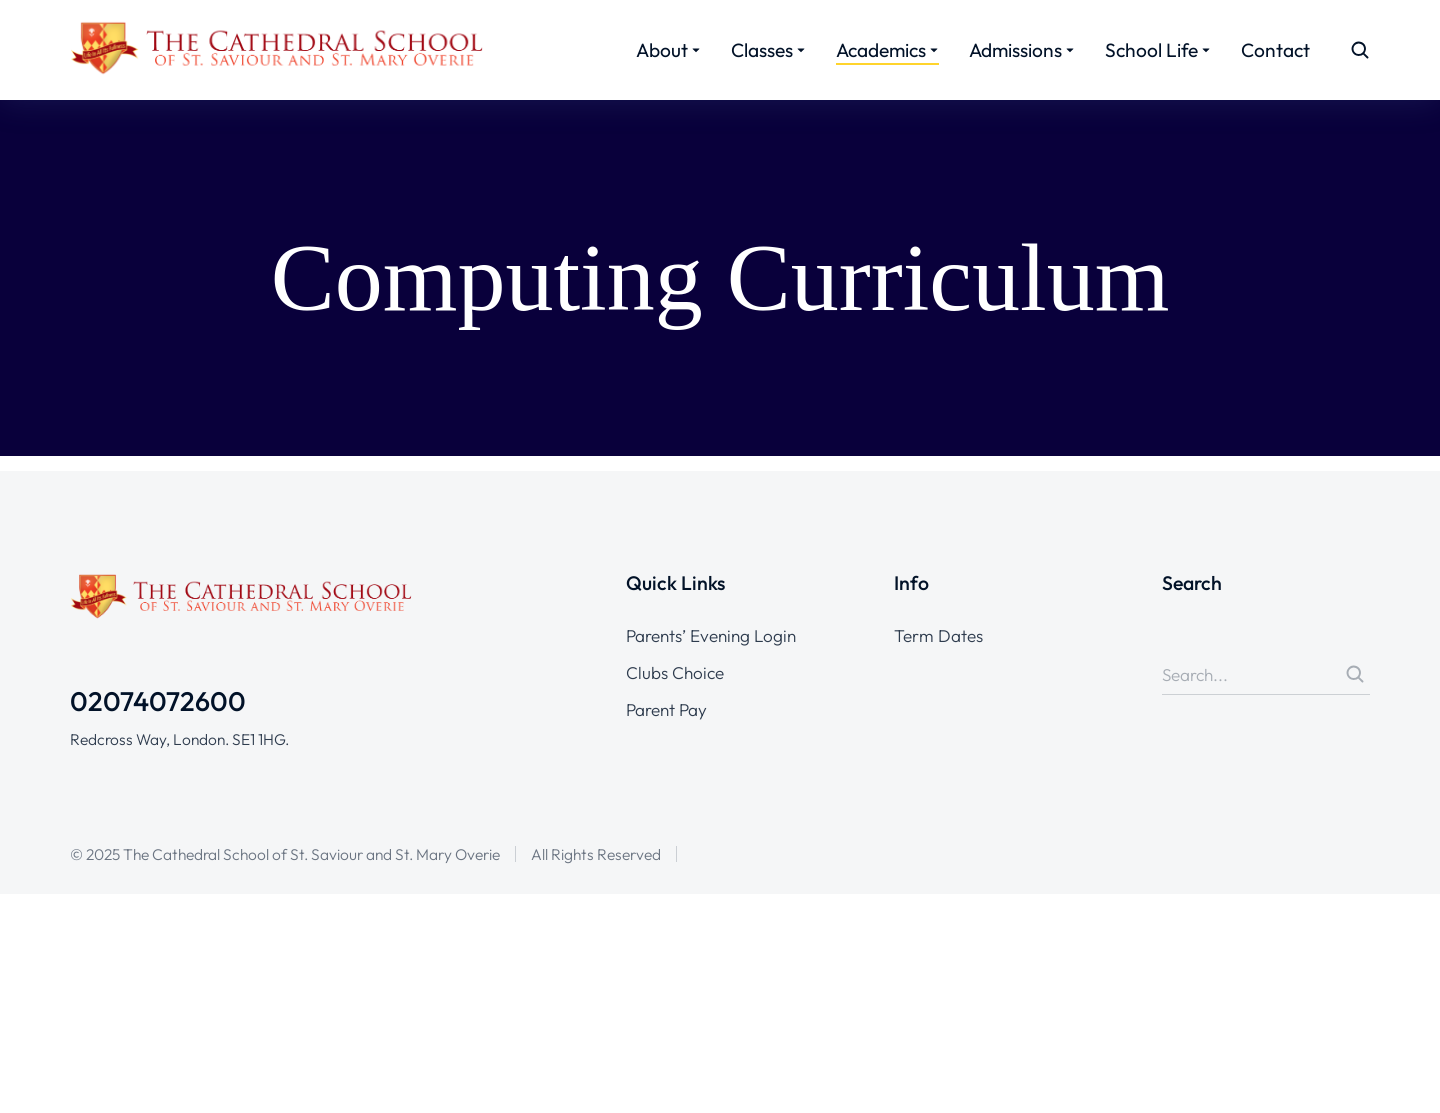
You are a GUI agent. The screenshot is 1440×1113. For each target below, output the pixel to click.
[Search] (1355, 974)
